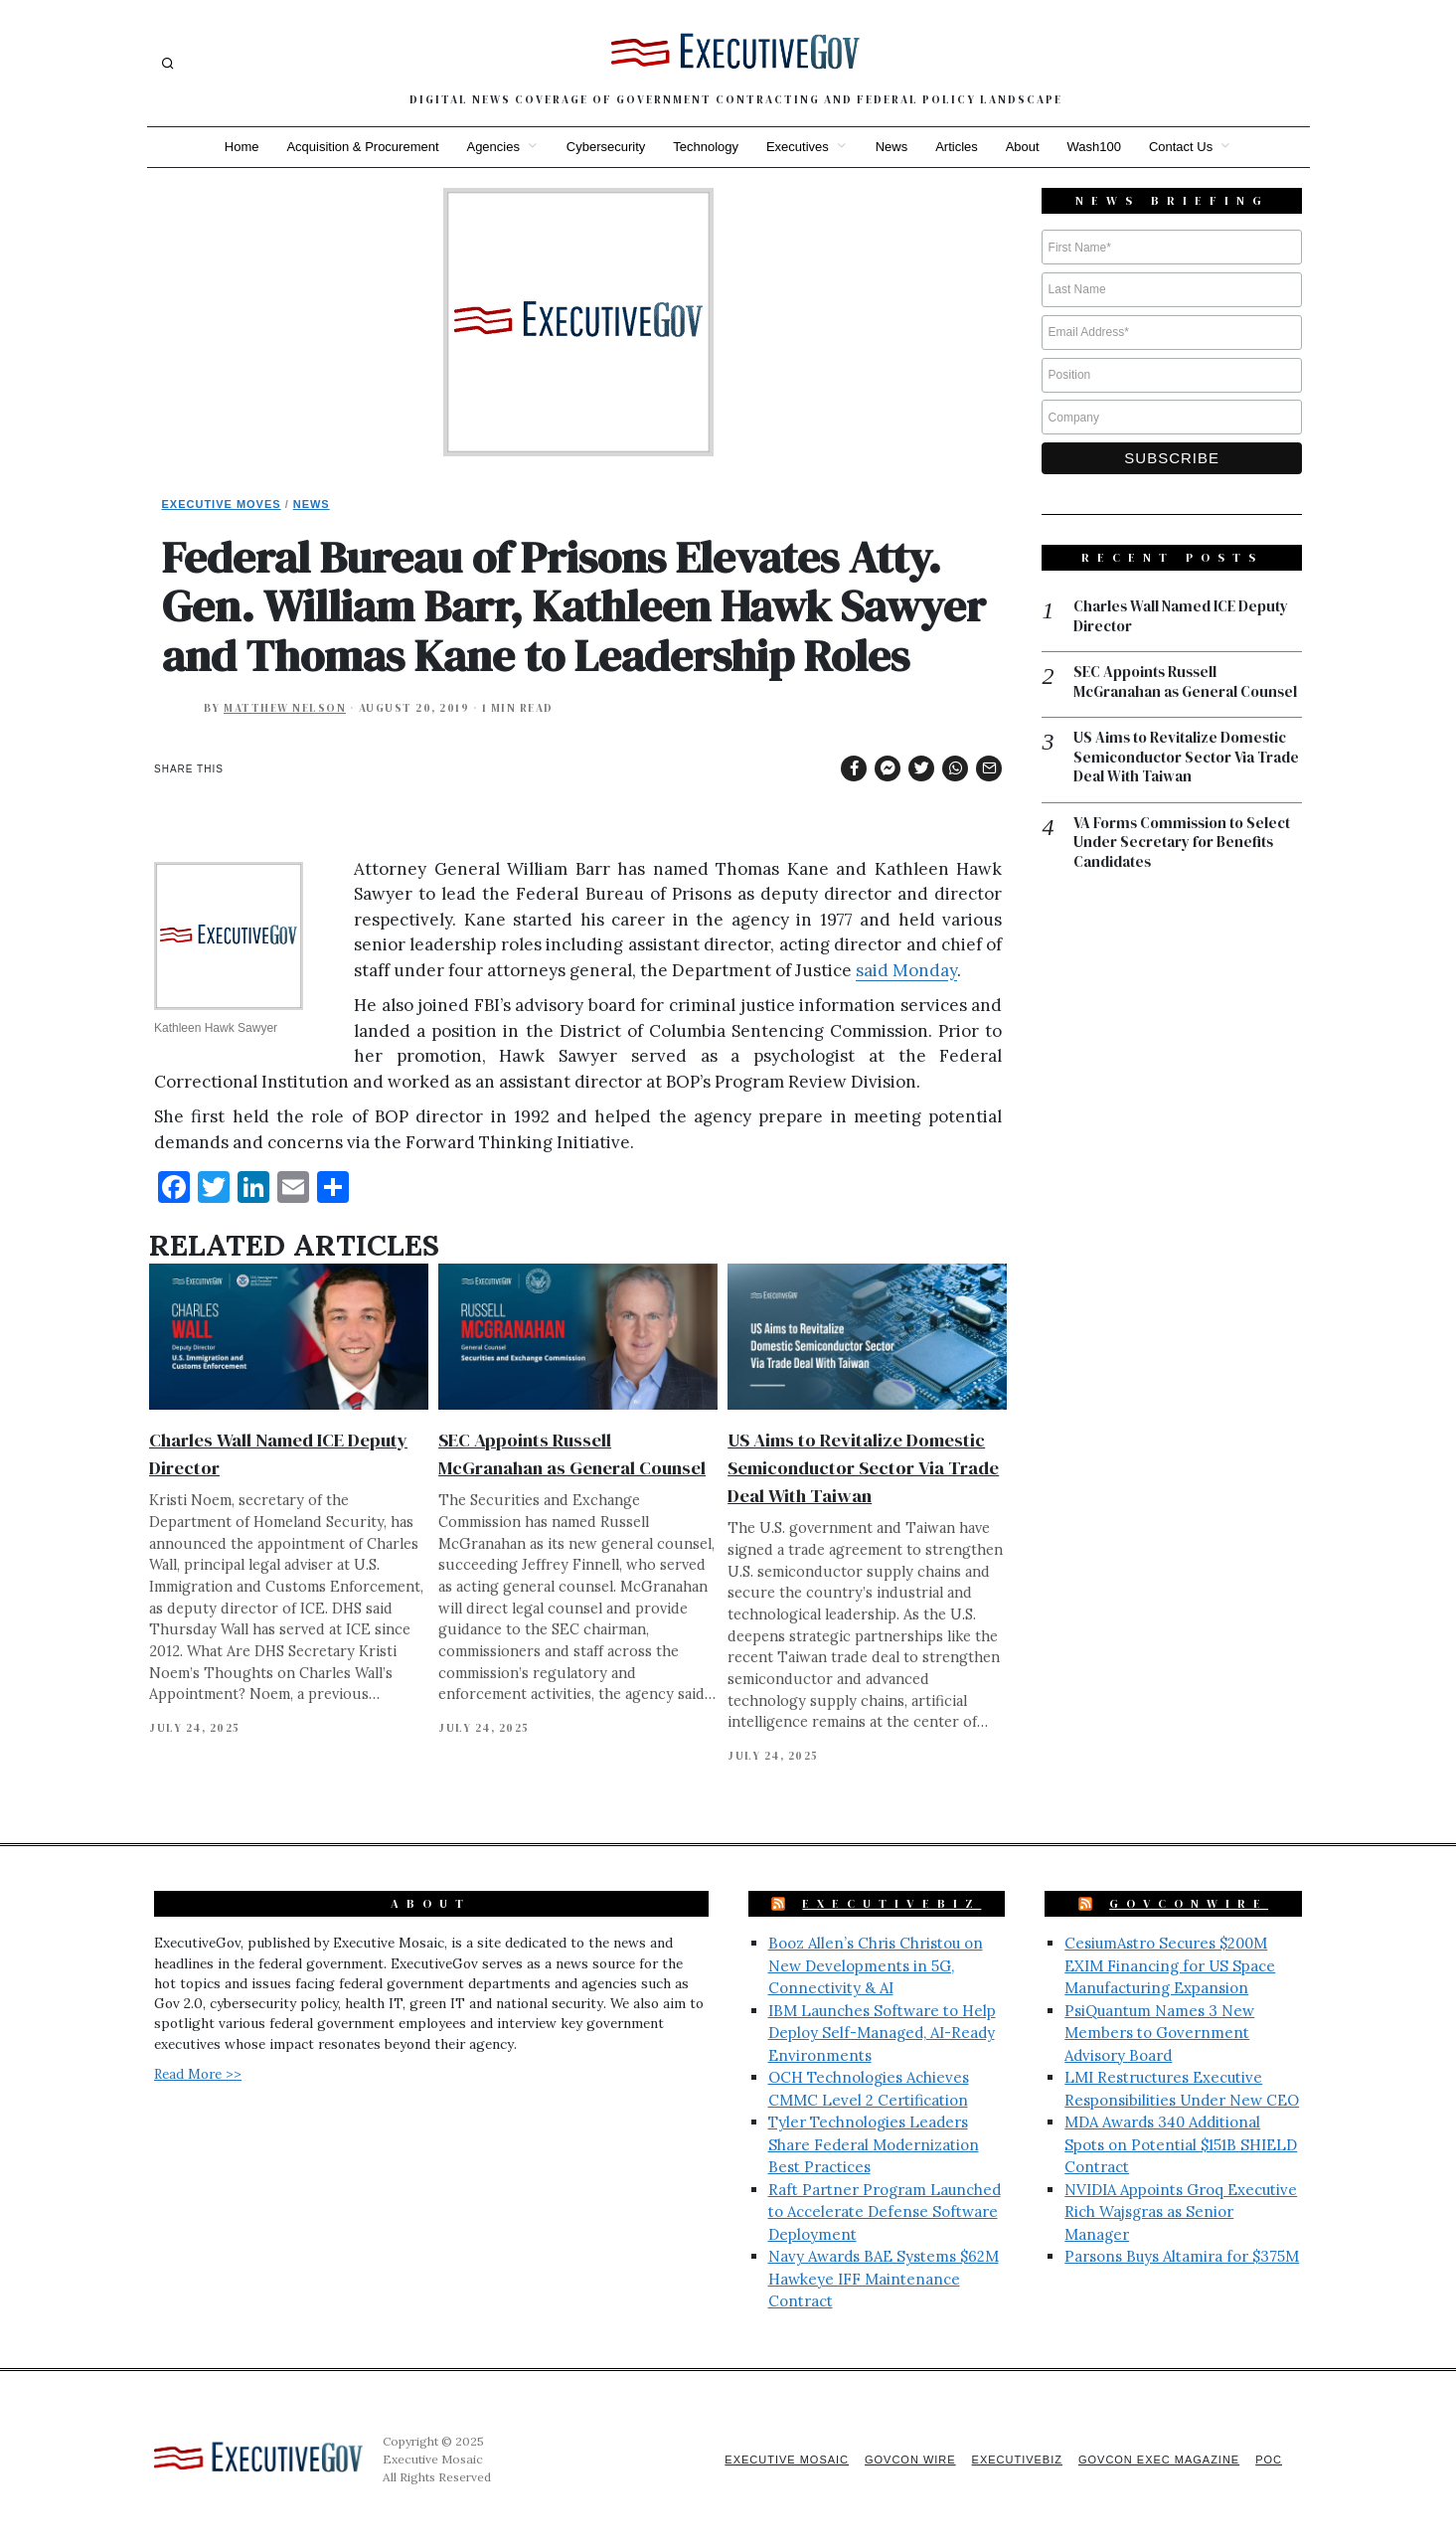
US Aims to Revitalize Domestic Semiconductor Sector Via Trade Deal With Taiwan (863, 1468)
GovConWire (1188, 1904)
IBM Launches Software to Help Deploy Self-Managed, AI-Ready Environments (882, 2033)
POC (1268, 2459)
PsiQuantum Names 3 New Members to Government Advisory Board (1159, 2033)
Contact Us (1181, 146)
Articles (956, 146)
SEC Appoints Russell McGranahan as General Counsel (1186, 681)
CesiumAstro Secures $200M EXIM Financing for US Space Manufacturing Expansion (1169, 1965)
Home (241, 146)
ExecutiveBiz (891, 1904)
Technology (705, 146)
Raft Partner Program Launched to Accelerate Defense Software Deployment (884, 2212)
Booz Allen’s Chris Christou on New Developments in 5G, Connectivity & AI (875, 1965)
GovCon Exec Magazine (1158, 2459)
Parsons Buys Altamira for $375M (1181, 2256)
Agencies (492, 146)
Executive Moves (221, 504)
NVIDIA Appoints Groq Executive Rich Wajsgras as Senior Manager (1180, 2212)
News (892, 146)
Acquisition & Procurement (362, 146)
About (1023, 146)
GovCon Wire (910, 2459)
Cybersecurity (605, 146)
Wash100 (1094, 146)
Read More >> (198, 2074)
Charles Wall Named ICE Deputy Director (1181, 615)
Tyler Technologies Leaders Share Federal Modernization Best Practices (873, 2144)
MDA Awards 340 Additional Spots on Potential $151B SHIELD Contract (1180, 2144)
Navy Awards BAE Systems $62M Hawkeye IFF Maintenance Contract (883, 2278)
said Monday (906, 970)
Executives (797, 146)
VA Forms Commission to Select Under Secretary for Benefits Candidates (1183, 842)
